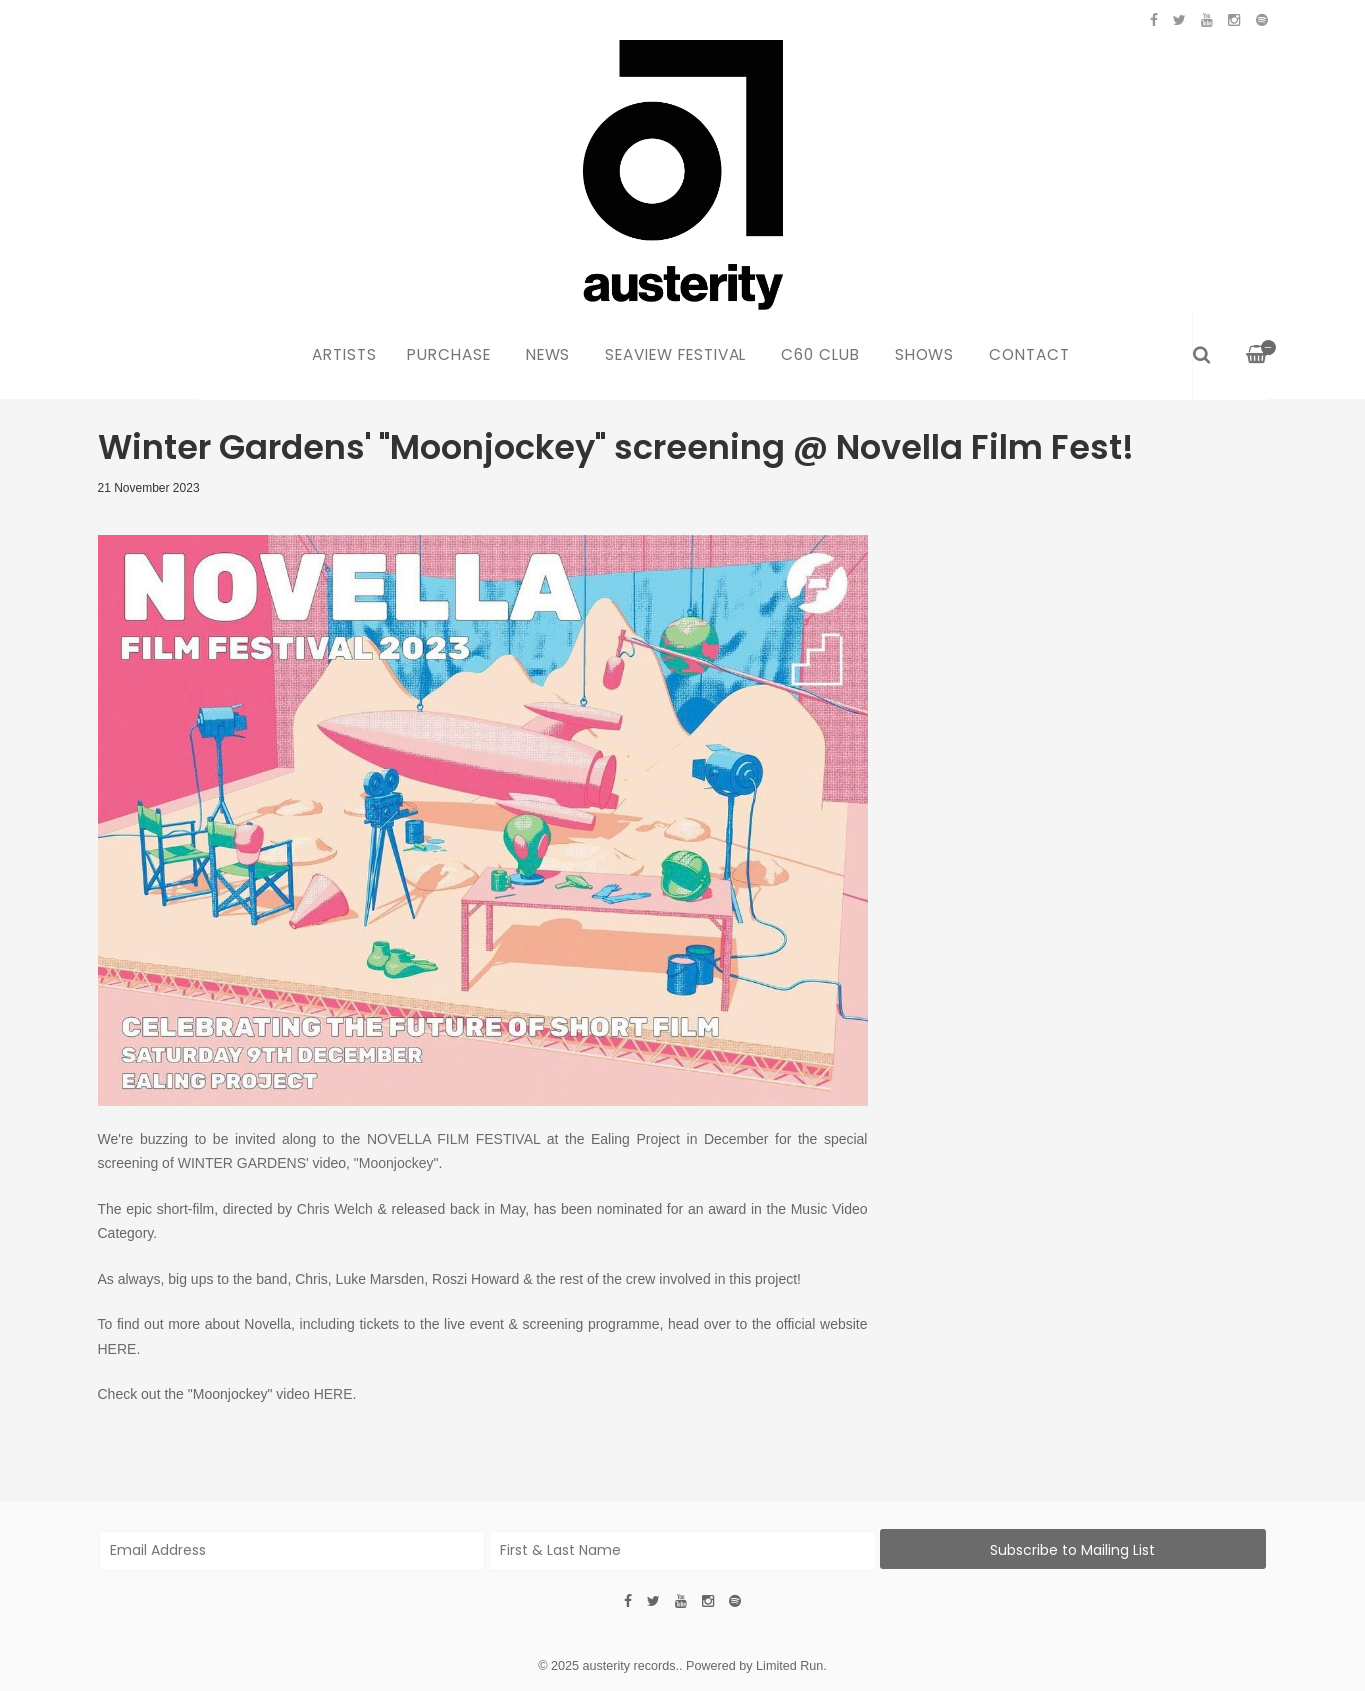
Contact (1029, 354)
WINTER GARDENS (242, 1163)
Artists (344, 354)
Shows (925, 354)
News (548, 354)
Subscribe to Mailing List (1072, 1550)
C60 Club (820, 354)
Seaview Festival (675, 354)
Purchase (449, 354)
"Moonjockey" (396, 1163)
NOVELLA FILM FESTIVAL (453, 1139)
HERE (117, 1349)
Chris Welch (335, 1209)
